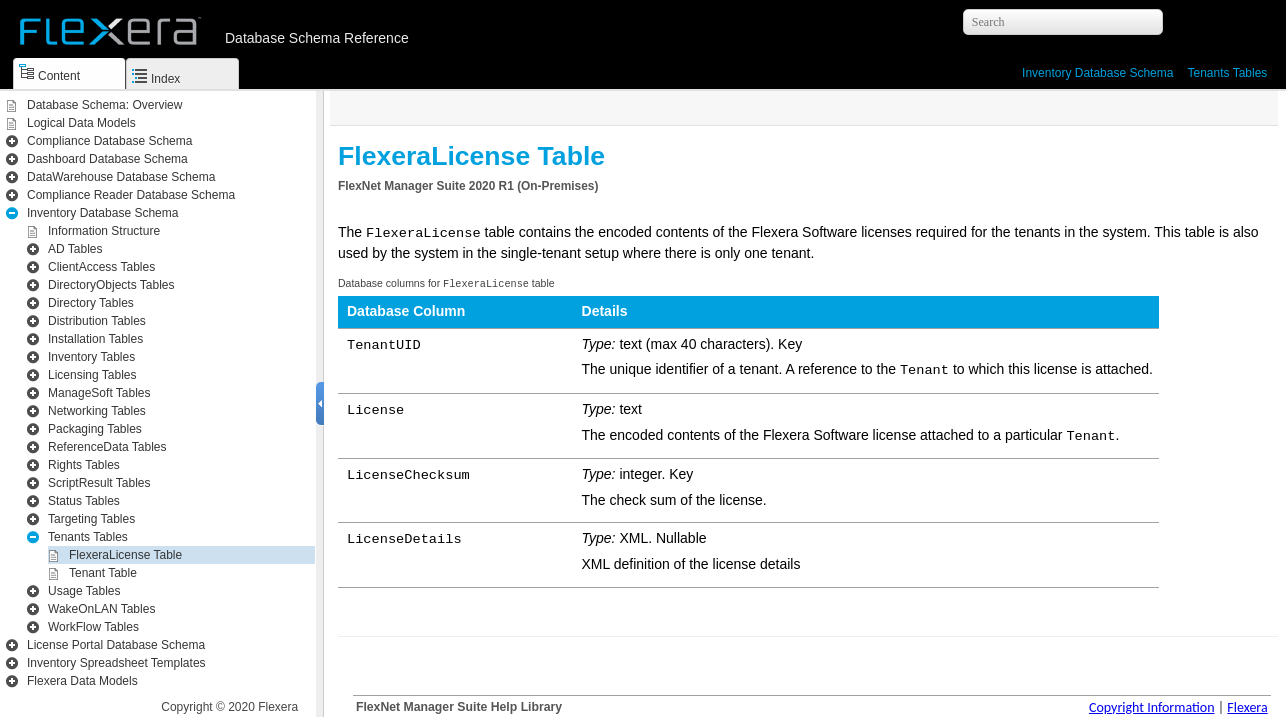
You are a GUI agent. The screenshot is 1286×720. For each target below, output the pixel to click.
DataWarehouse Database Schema (121, 177)
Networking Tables (97, 411)
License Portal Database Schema (116, 645)
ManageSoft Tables (99, 393)
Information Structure (104, 231)
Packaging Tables (95, 429)
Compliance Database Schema (109, 141)
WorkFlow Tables (93, 627)
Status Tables (84, 501)
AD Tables (75, 249)
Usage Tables (84, 591)
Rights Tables (84, 465)
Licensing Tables (92, 375)
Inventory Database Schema (1097, 73)
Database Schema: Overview (104, 105)
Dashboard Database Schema (107, 159)
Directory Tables (91, 303)
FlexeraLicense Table (125, 555)
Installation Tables (95, 339)
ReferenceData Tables (107, 447)
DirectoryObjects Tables (111, 285)
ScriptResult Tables (99, 483)
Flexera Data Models (82, 681)
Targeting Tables (91, 519)
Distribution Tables (97, 321)
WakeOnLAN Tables (101, 609)
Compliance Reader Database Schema (131, 195)
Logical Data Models (81, 123)
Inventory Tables (91, 357)
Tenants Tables (1227, 73)
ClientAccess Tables (101, 267)
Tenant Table (103, 573)
